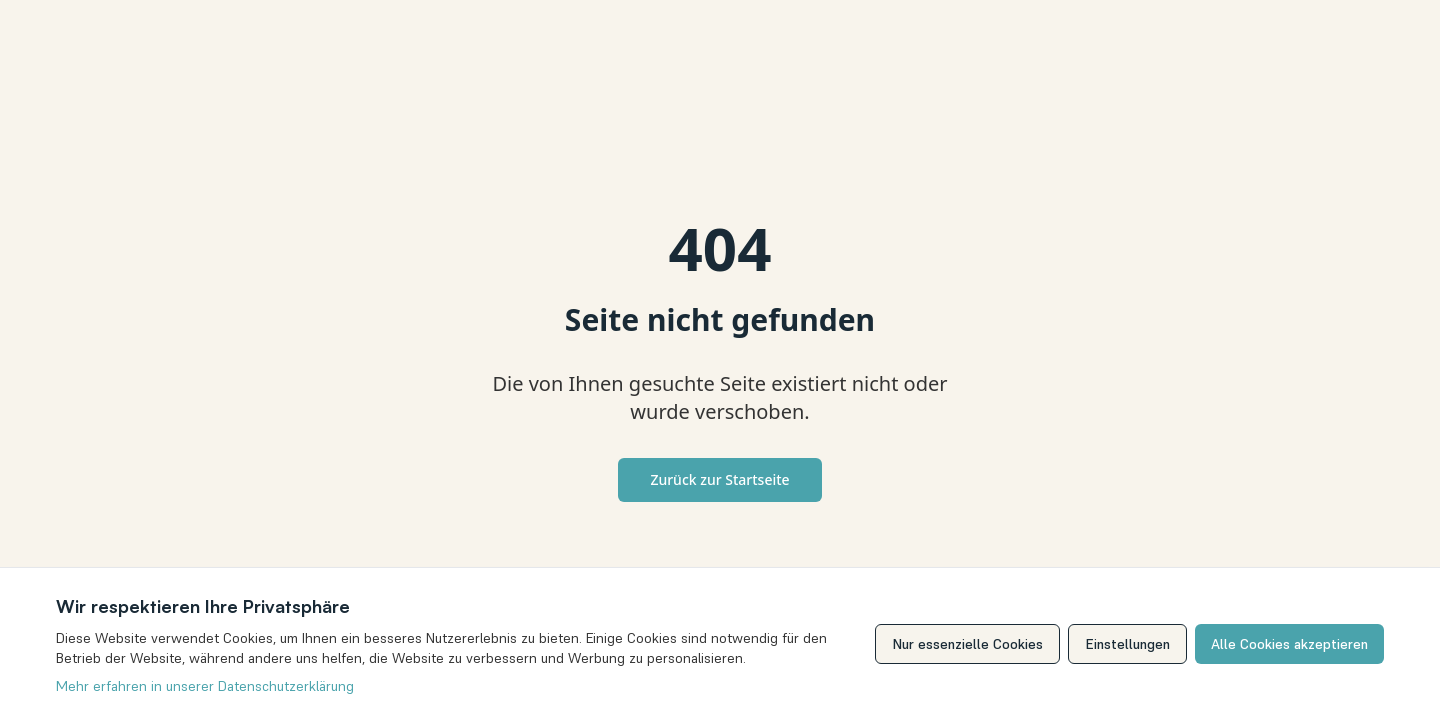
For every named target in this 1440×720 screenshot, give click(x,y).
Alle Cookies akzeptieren (1291, 644)
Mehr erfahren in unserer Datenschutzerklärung (203, 686)
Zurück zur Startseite (719, 479)
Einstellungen (1131, 644)
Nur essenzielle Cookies (972, 644)
